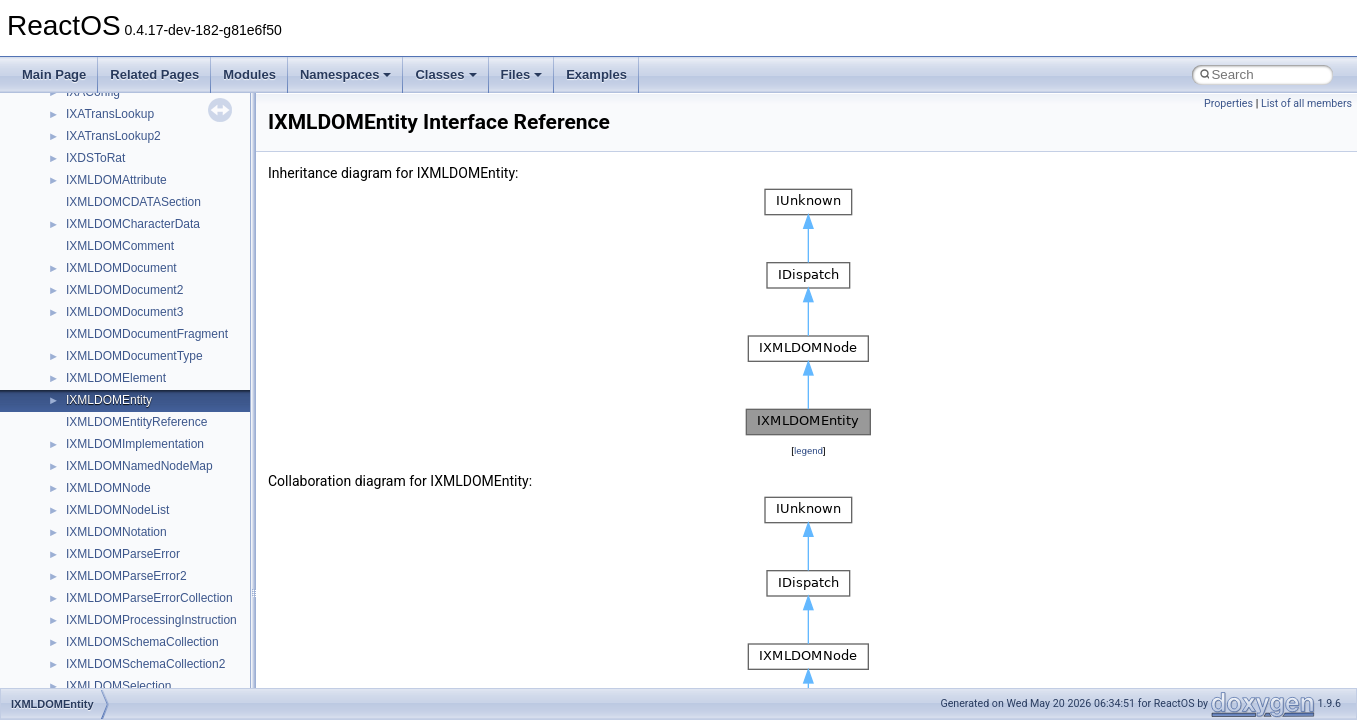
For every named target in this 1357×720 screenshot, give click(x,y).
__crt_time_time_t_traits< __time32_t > (170, 168)
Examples (596, 74)
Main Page (54, 74)
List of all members (1306, 103)
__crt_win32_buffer (117, 234)
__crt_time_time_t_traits (130, 146)
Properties (1228, 103)
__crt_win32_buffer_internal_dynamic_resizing (189, 300)
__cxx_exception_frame (129, 388)
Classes (445, 74)
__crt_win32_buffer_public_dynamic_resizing (185, 344)
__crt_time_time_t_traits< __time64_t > (170, 190)
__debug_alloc (105, 498)
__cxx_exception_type (125, 410)
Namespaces (346, 74)
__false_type (100, 674)
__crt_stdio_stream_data (132, 124)
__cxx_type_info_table (125, 476)
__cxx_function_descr (124, 432)
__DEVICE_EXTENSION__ (139, 542)
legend (808, 450)
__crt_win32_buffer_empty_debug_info (169, 278)
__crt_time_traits (110, 212)
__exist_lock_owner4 (122, 652)
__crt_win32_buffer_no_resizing (151, 322)
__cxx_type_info (109, 454)
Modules (249, 74)
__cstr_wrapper (107, 366)
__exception (98, 630)
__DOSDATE (101, 586)
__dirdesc (92, 564)
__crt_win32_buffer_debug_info (150, 256)
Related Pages (154, 74)
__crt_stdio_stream (117, 102)
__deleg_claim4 (108, 520)
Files (522, 74)
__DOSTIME (100, 608)
